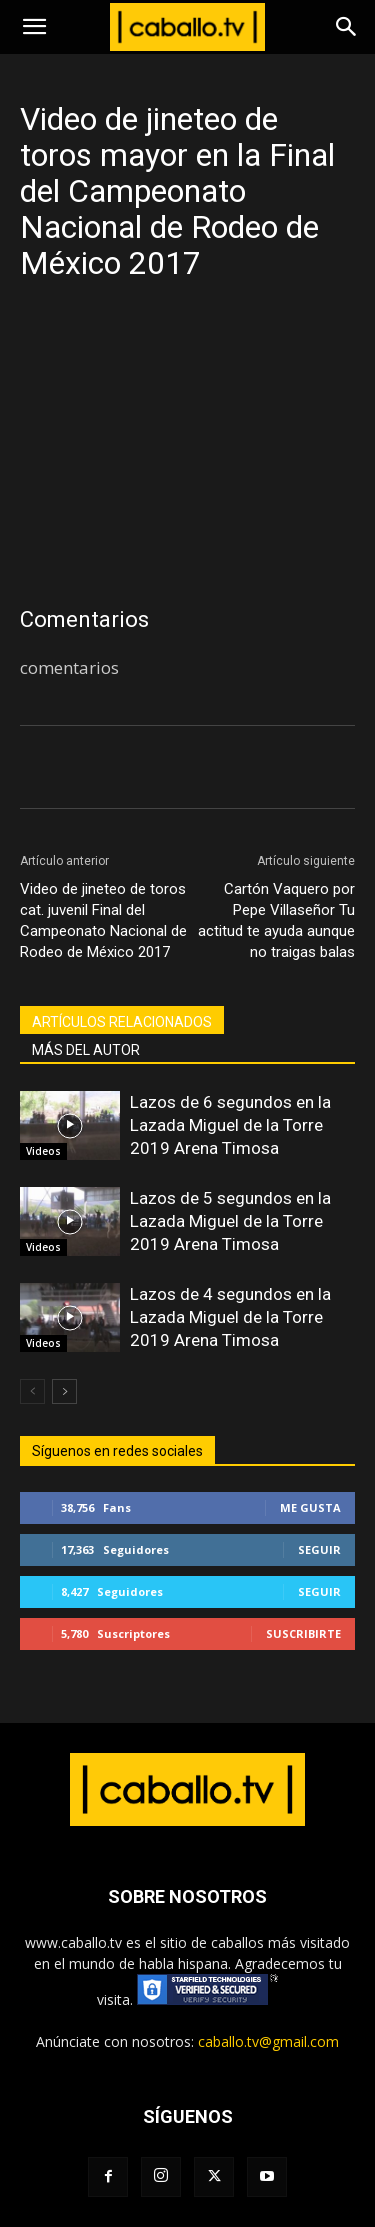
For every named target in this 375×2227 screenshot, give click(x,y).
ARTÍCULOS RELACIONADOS (122, 1022)
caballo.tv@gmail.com (268, 2041)
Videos (43, 1151)
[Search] (347, 27)
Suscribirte (303, 1633)
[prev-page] (32, 1391)
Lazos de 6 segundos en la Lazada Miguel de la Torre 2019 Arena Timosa (230, 1125)
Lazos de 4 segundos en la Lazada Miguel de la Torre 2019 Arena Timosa (230, 1317)
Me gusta (310, 1507)
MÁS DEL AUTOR (86, 1050)
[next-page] (64, 1391)
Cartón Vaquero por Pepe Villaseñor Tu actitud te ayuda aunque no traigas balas (276, 920)
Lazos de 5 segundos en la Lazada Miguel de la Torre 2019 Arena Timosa (230, 1221)
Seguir (319, 1549)
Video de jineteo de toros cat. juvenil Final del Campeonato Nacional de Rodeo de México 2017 (103, 920)
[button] (34, 27)
